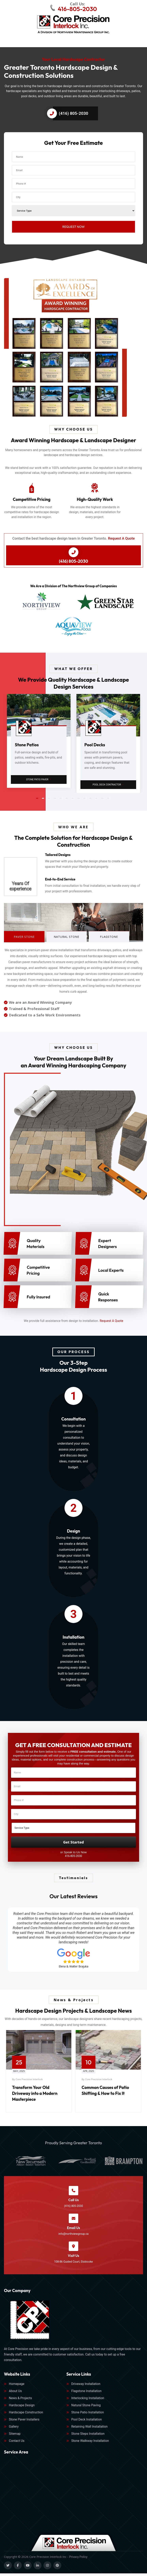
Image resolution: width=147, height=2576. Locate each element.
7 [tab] (73, 800)
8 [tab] (79, 800)
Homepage (16, 2386)
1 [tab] (38, 800)
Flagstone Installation (86, 2393)
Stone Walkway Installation (90, 2443)
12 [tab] (103, 800)
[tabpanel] (39, 741)
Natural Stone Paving (86, 2408)
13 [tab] (109, 800)
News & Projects (20, 2401)
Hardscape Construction (26, 2415)
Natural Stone (66, 937)
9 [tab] (85, 800)
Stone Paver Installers (24, 2422)
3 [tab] (50, 800)
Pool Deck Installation (86, 2422)
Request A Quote (121, 538)
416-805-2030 (77, 9)
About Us (15, 2393)
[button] (140, 40)
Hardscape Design (22, 2408)
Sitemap (15, 2436)
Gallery (14, 2429)
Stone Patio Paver (39, 779)
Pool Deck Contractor (109, 784)
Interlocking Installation (87, 2401)
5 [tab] (62, 800)
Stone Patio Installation (87, 2415)
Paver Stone (24, 937)
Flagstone (109, 937)
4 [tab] (56, 800)
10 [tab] (91, 800)
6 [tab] (68, 800)
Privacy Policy (78, 2559)
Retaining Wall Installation (89, 2429)
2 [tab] (44, 800)
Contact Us (16, 2443)
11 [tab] (97, 800)
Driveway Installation (85, 2386)
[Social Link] (8, 2568)
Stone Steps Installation (88, 2436)
